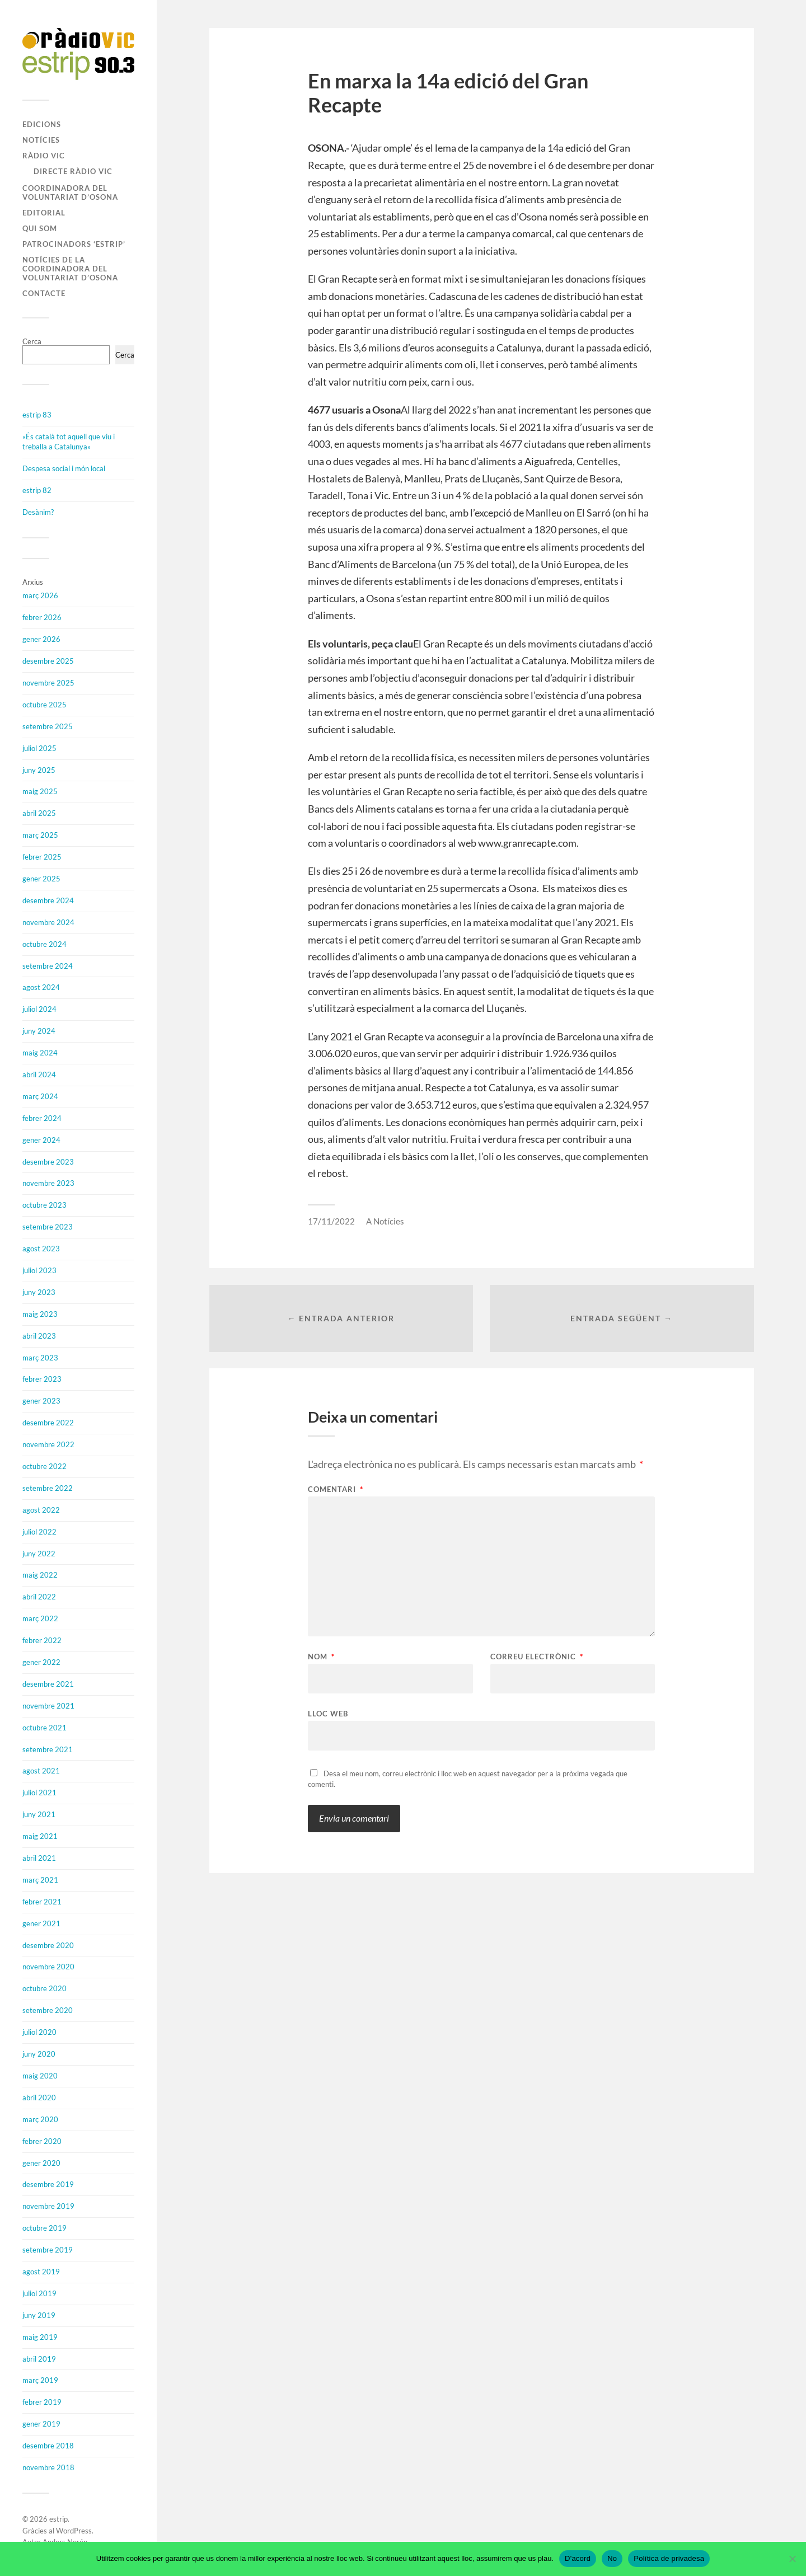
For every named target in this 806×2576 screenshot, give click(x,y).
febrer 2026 (42, 617)
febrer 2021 (42, 1901)
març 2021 (40, 1879)
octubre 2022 (44, 1466)
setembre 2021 (47, 1749)
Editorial (43, 212)
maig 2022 (40, 1574)
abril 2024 (39, 1074)
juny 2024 (38, 1030)
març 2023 (40, 1357)
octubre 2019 (44, 2227)
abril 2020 (39, 2097)
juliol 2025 (39, 748)
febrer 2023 (42, 1378)
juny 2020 (38, 2053)
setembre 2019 (47, 2249)
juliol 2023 (39, 1270)
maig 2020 (40, 2075)
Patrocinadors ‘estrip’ (73, 244)
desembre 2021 (48, 1683)
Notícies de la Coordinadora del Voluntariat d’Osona (70, 268)
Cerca (31, 341)
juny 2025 (38, 770)
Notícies (41, 139)
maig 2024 (40, 1052)
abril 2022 (39, 1596)
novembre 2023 (48, 1183)
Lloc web (328, 1713)
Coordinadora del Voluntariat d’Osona (70, 192)
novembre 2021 (48, 1705)
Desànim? (38, 512)
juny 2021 (38, 1814)
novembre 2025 (48, 682)
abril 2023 (39, 1335)
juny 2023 (38, 1292)
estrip (58, 2518)
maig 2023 (40, 1314)
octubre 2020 (44, 1988)
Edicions (41, 124)
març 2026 (40, 595)
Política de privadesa (669, 2558)
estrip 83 (36, 414)
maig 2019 (40, 2337)
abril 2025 (39, 813)
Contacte (43, 293)
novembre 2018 (48, 2467)
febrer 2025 (42, 856)
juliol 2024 (39, 1009)
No (612, 2558)
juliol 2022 (39, 1531)
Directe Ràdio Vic (73, 171)
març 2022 (40, 1618)
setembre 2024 (47, 965)
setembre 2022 (47, 1488)
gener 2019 (41, 2423)
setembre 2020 (47, 2010)
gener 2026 (41, 639)
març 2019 (40, 2380)
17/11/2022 (331, 1221)
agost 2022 (41, 1509)
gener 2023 (41, 1400)
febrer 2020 (42, 2141)
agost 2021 (41, 1770)
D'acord (578, 2558)
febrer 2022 (42, 1640)
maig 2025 (40, 791)
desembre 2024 (48, 900)
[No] (792, 2558)
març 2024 (40, 1096)
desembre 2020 (48, 1945)
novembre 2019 (48, 2206)
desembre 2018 (48, 2445)
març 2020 (40, 2119)
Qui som (39, 228)
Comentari (335, 1489)
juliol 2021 (39, 1792)
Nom (321, 1656)
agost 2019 (41, 2271)
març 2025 (40, 834)
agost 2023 (41, 1248)
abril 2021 (39, 1858)
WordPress (74, 2530)
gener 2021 (41, 1923)
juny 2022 (38, 1553)
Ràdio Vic (43, 155)
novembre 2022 (48, 1444)
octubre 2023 (44, 1204)
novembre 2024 (48, 922)
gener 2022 (41, 1662)
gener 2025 (41, 878)
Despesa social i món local (63, 468)
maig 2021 (40, 1836)
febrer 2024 (42, 1118)
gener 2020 (41, 2163)
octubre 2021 (44, 1727)
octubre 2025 (44, 704)
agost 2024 (41, 987)
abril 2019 (39, 2358)
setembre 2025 (47, 726)
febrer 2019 (42, 2401)
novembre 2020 (48, 1966)
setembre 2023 (47, 1226)
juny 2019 (38, 2315)
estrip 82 (36, 490)
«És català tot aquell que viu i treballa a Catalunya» (68, 441)
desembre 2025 (48, 660)
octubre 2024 (44, 944)
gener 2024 (41, 1139)
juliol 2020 (39, 2032)
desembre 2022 (48, 1422)
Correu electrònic (536, 1656)
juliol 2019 (39, 2293)
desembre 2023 (48, 1161)
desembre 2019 (48, 2184)
